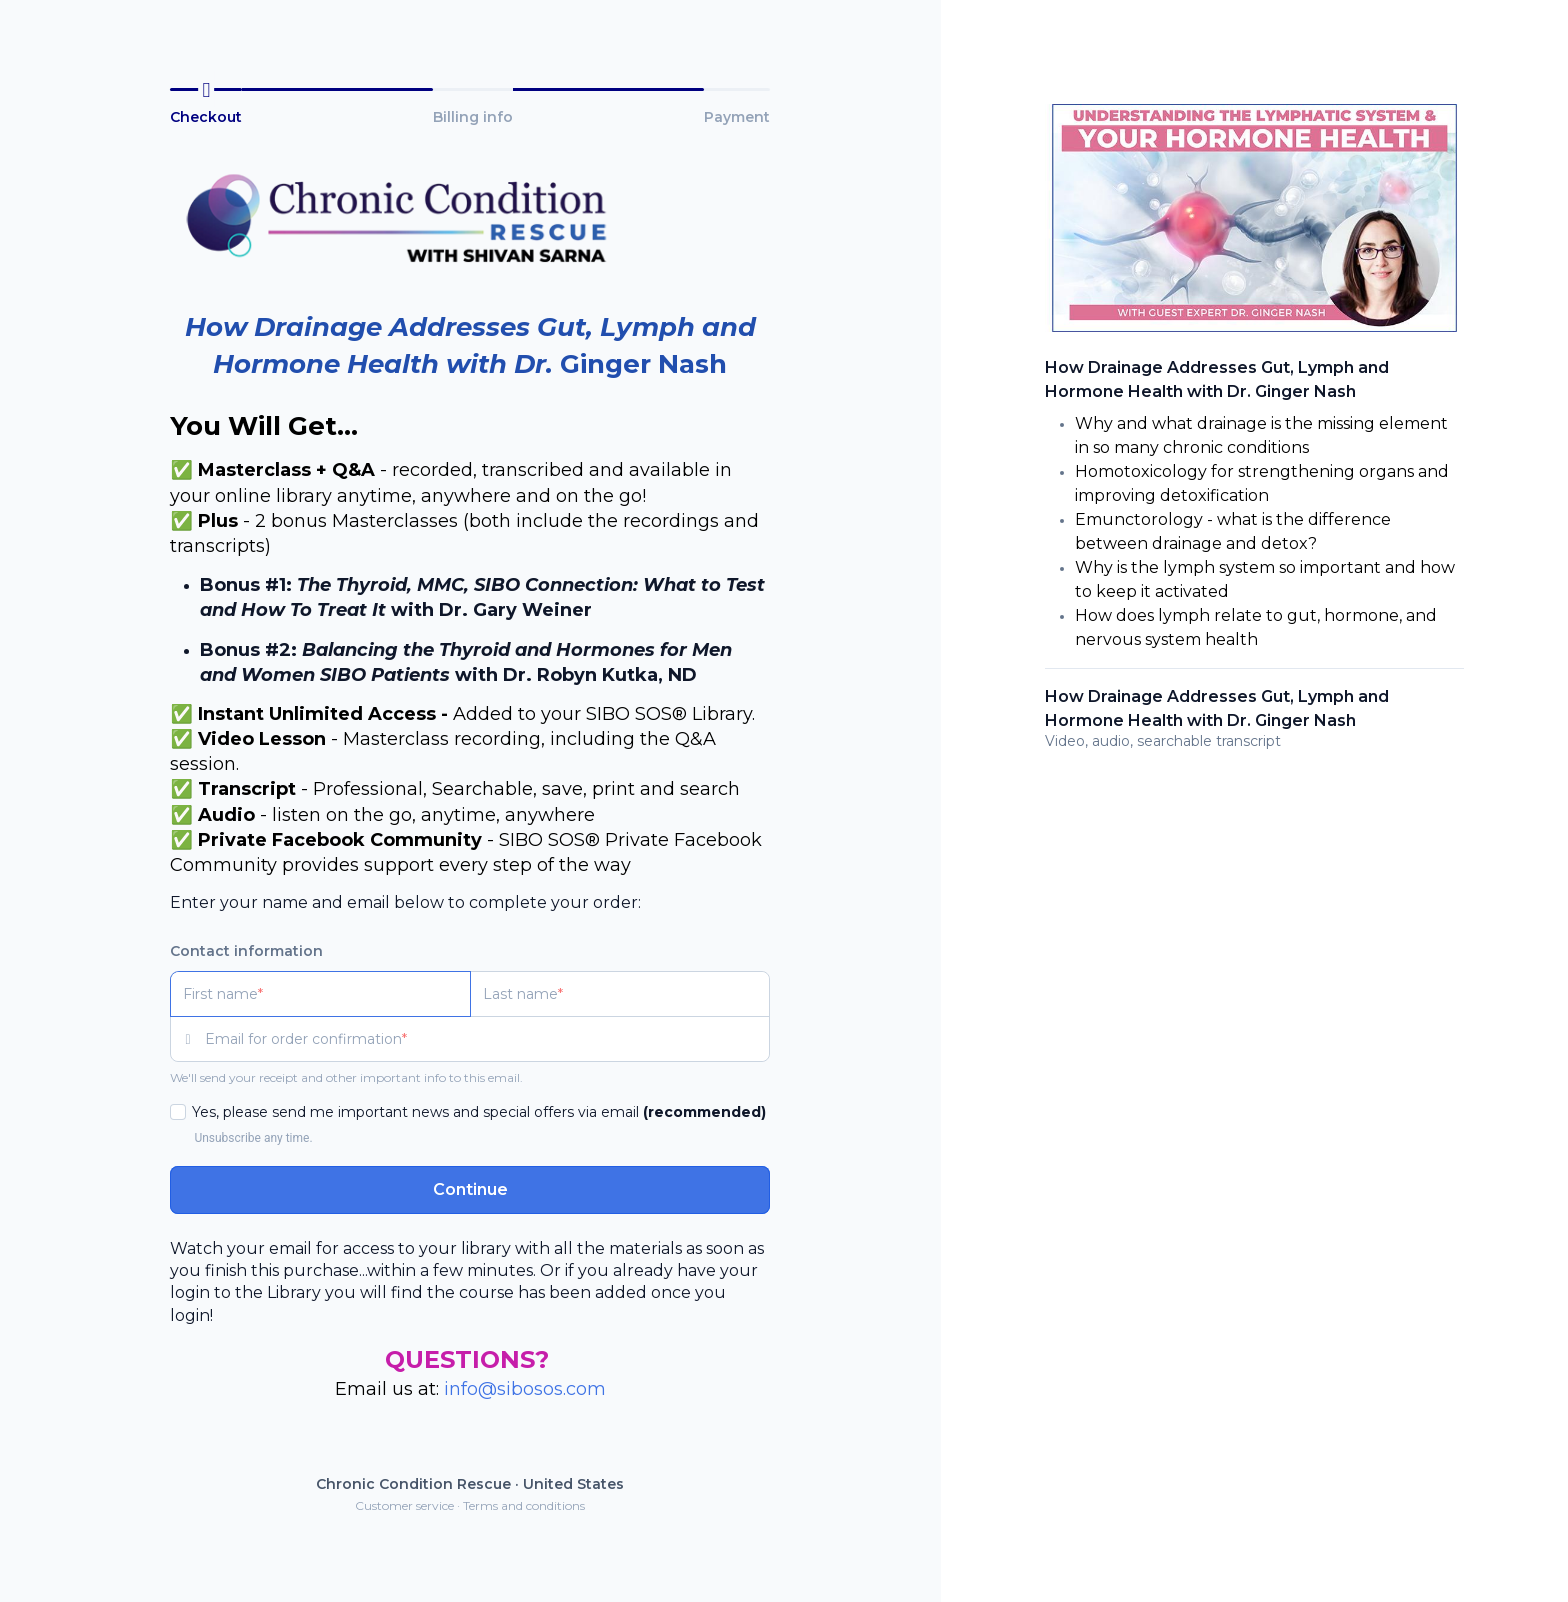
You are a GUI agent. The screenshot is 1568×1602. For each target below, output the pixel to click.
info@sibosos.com (525, 1389)
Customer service (404, 1505)
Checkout (206, 117)
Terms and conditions (524, 1505)
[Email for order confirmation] (487, 1039)
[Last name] (620, 994)
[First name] (320, 994)
